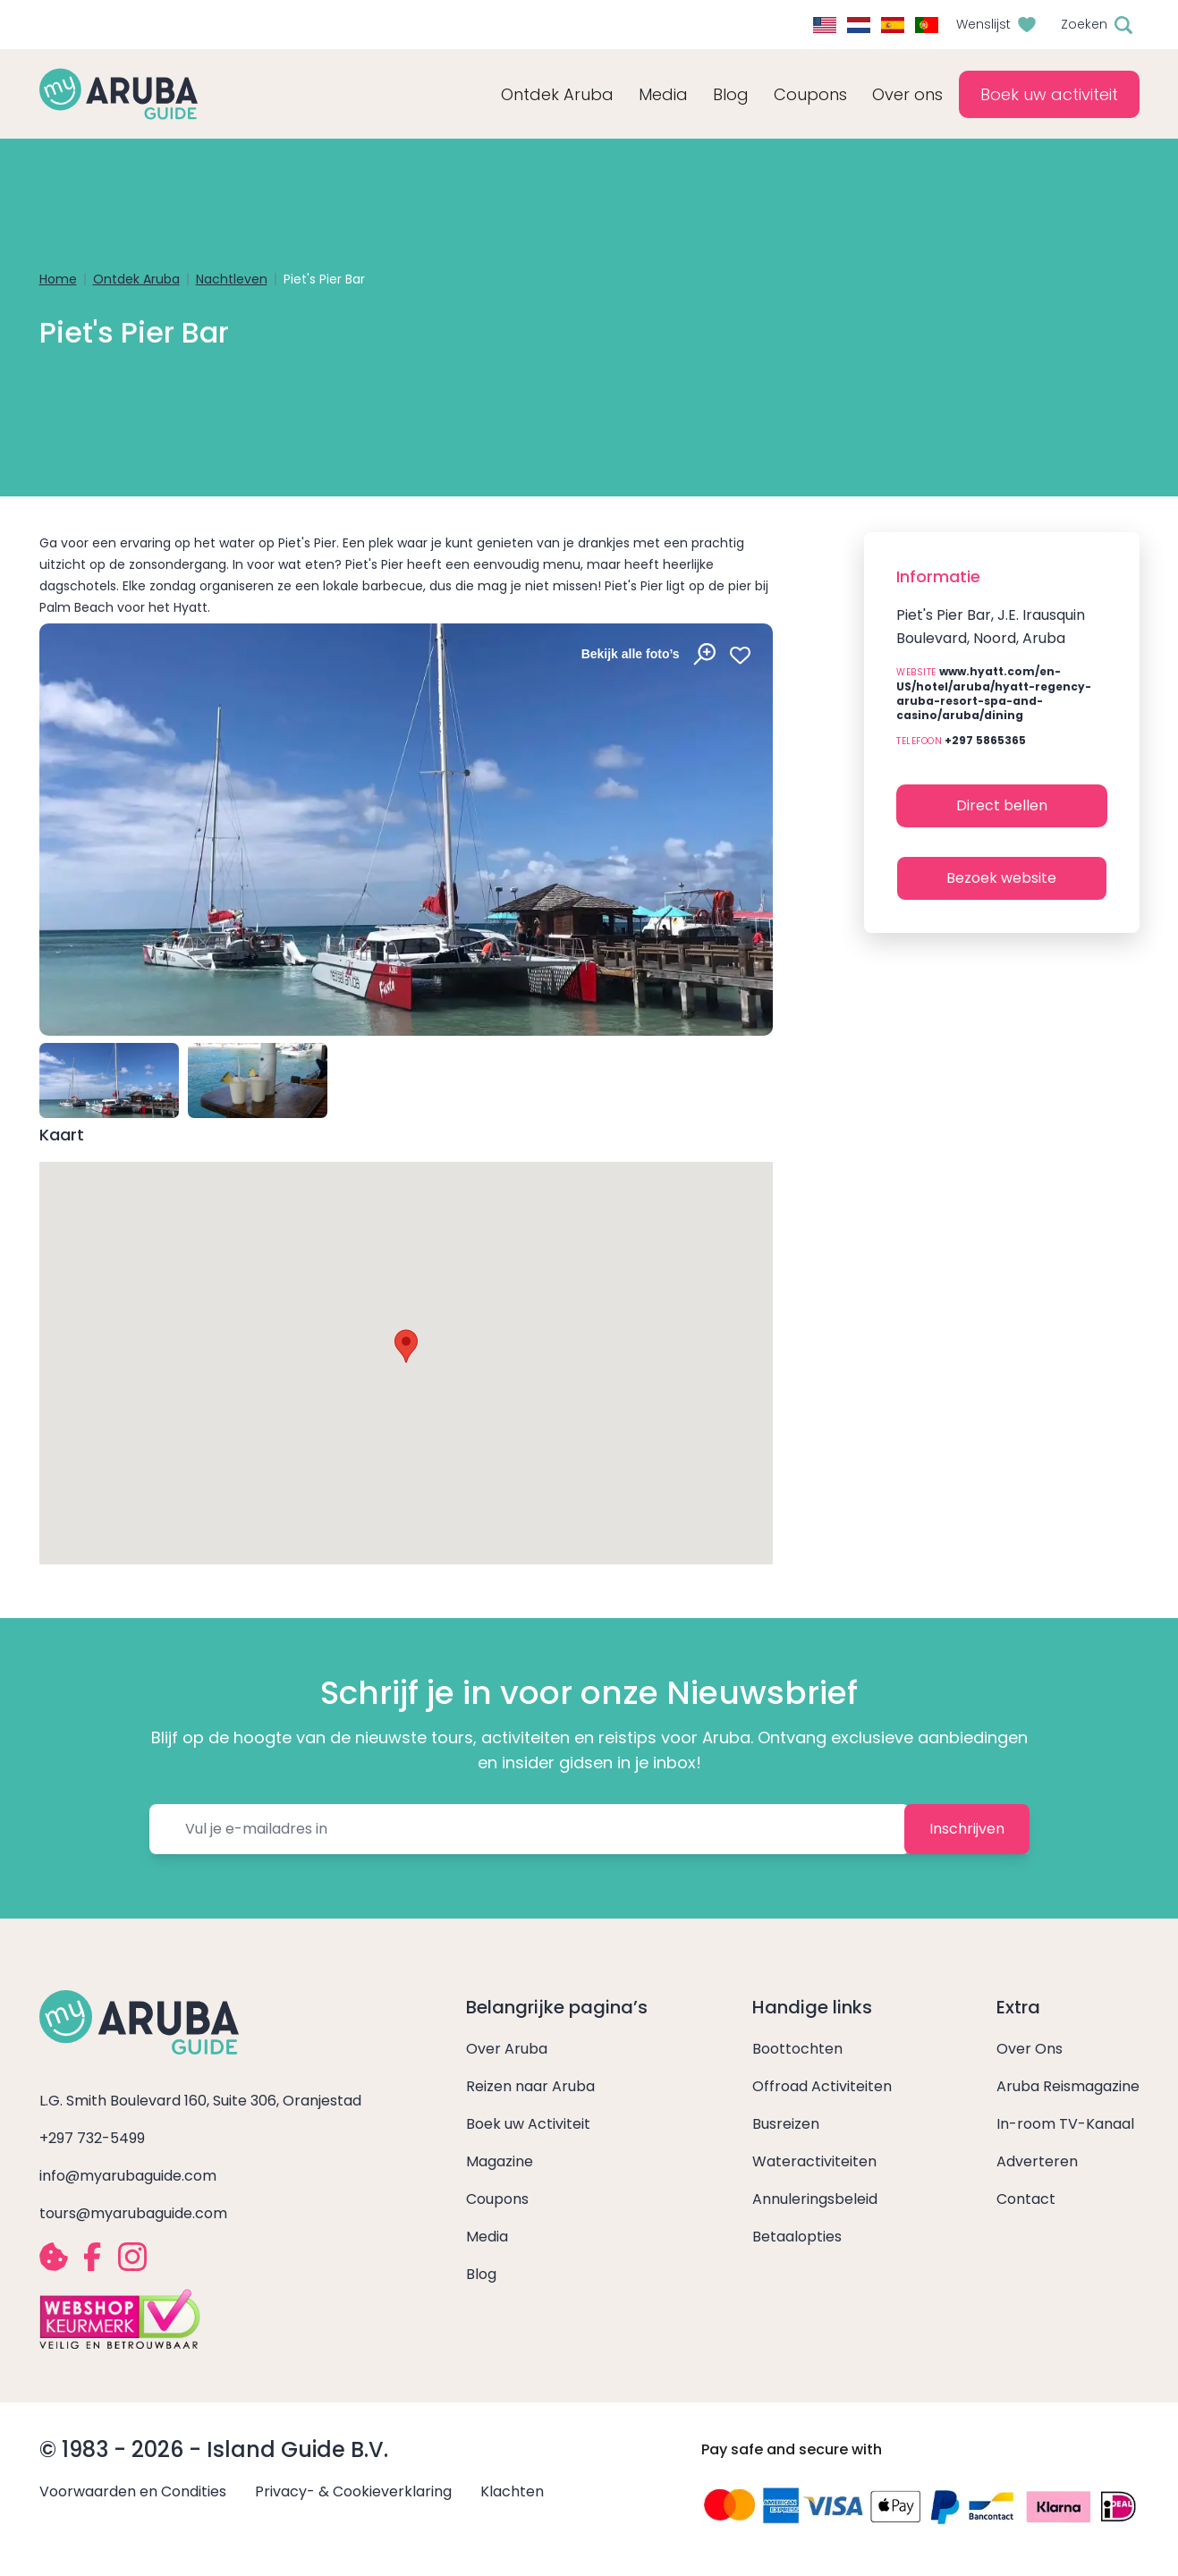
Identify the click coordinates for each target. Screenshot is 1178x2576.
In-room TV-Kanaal (1065, 2124)
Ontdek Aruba (136, 279)
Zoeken (1084, 24)
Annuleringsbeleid (814, 2199)
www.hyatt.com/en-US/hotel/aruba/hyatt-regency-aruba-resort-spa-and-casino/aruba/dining (993, 693)
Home (58, 279)
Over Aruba (506, 2048)
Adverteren (1037, 2161)
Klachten (512, 2491)
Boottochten (797, 2048)
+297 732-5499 (92, 2138)
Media (487, 2236)
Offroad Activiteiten (822, 2086)
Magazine (499, 2161)
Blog (731, 94)
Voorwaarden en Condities (132, 2491)
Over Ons (1029, 2048)
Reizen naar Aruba (530, 2086)
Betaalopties (797, 2236)
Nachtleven (231, 279)
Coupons (497, 2199)
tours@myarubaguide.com (133, 2213)
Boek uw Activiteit (528, 2124)
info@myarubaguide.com (127, 2175)
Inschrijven (966, 1828)
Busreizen (785, 2124)
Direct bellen (1001, 805)
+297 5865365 (985, 740)
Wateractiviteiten (814, 2161)
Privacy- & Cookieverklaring (353, 2491)
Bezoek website (1001, 878)
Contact (1025, 2199)
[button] (406, 1346)
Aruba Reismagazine (1068, 2086)
